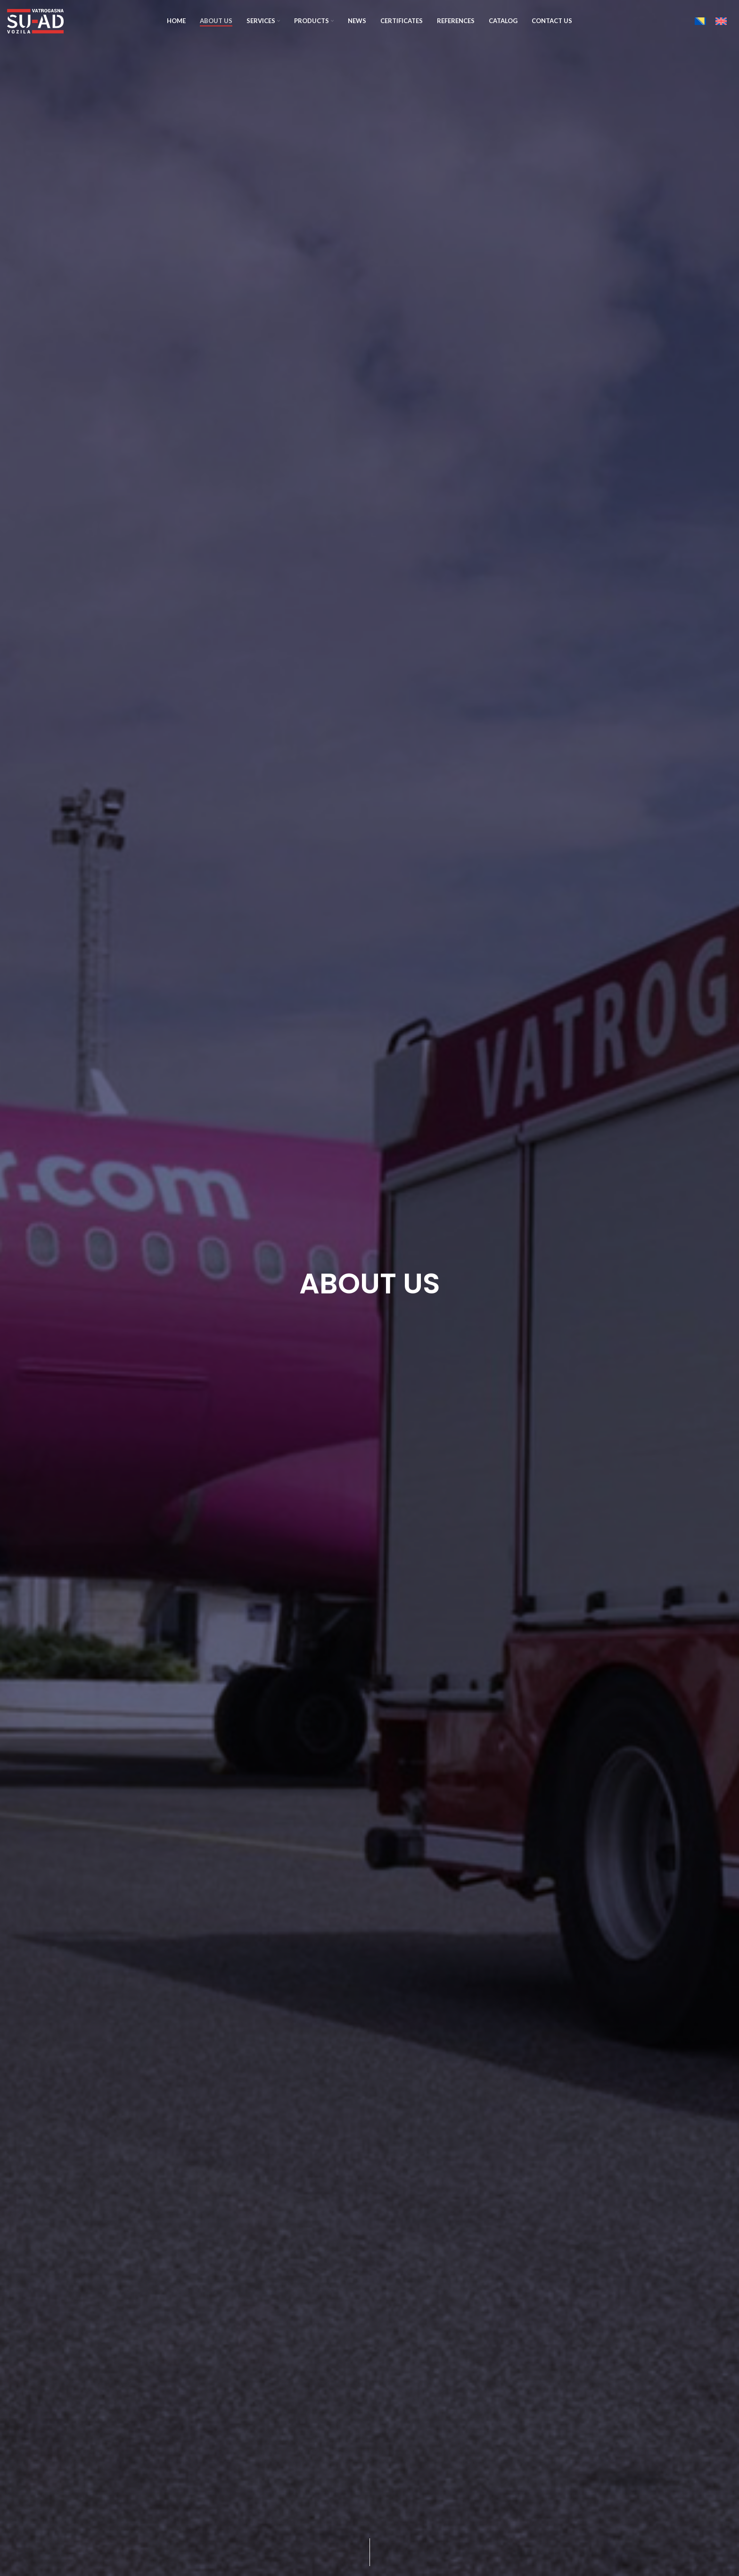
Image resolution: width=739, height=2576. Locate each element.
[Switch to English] (721, 21)
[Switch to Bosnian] (700, 21)
